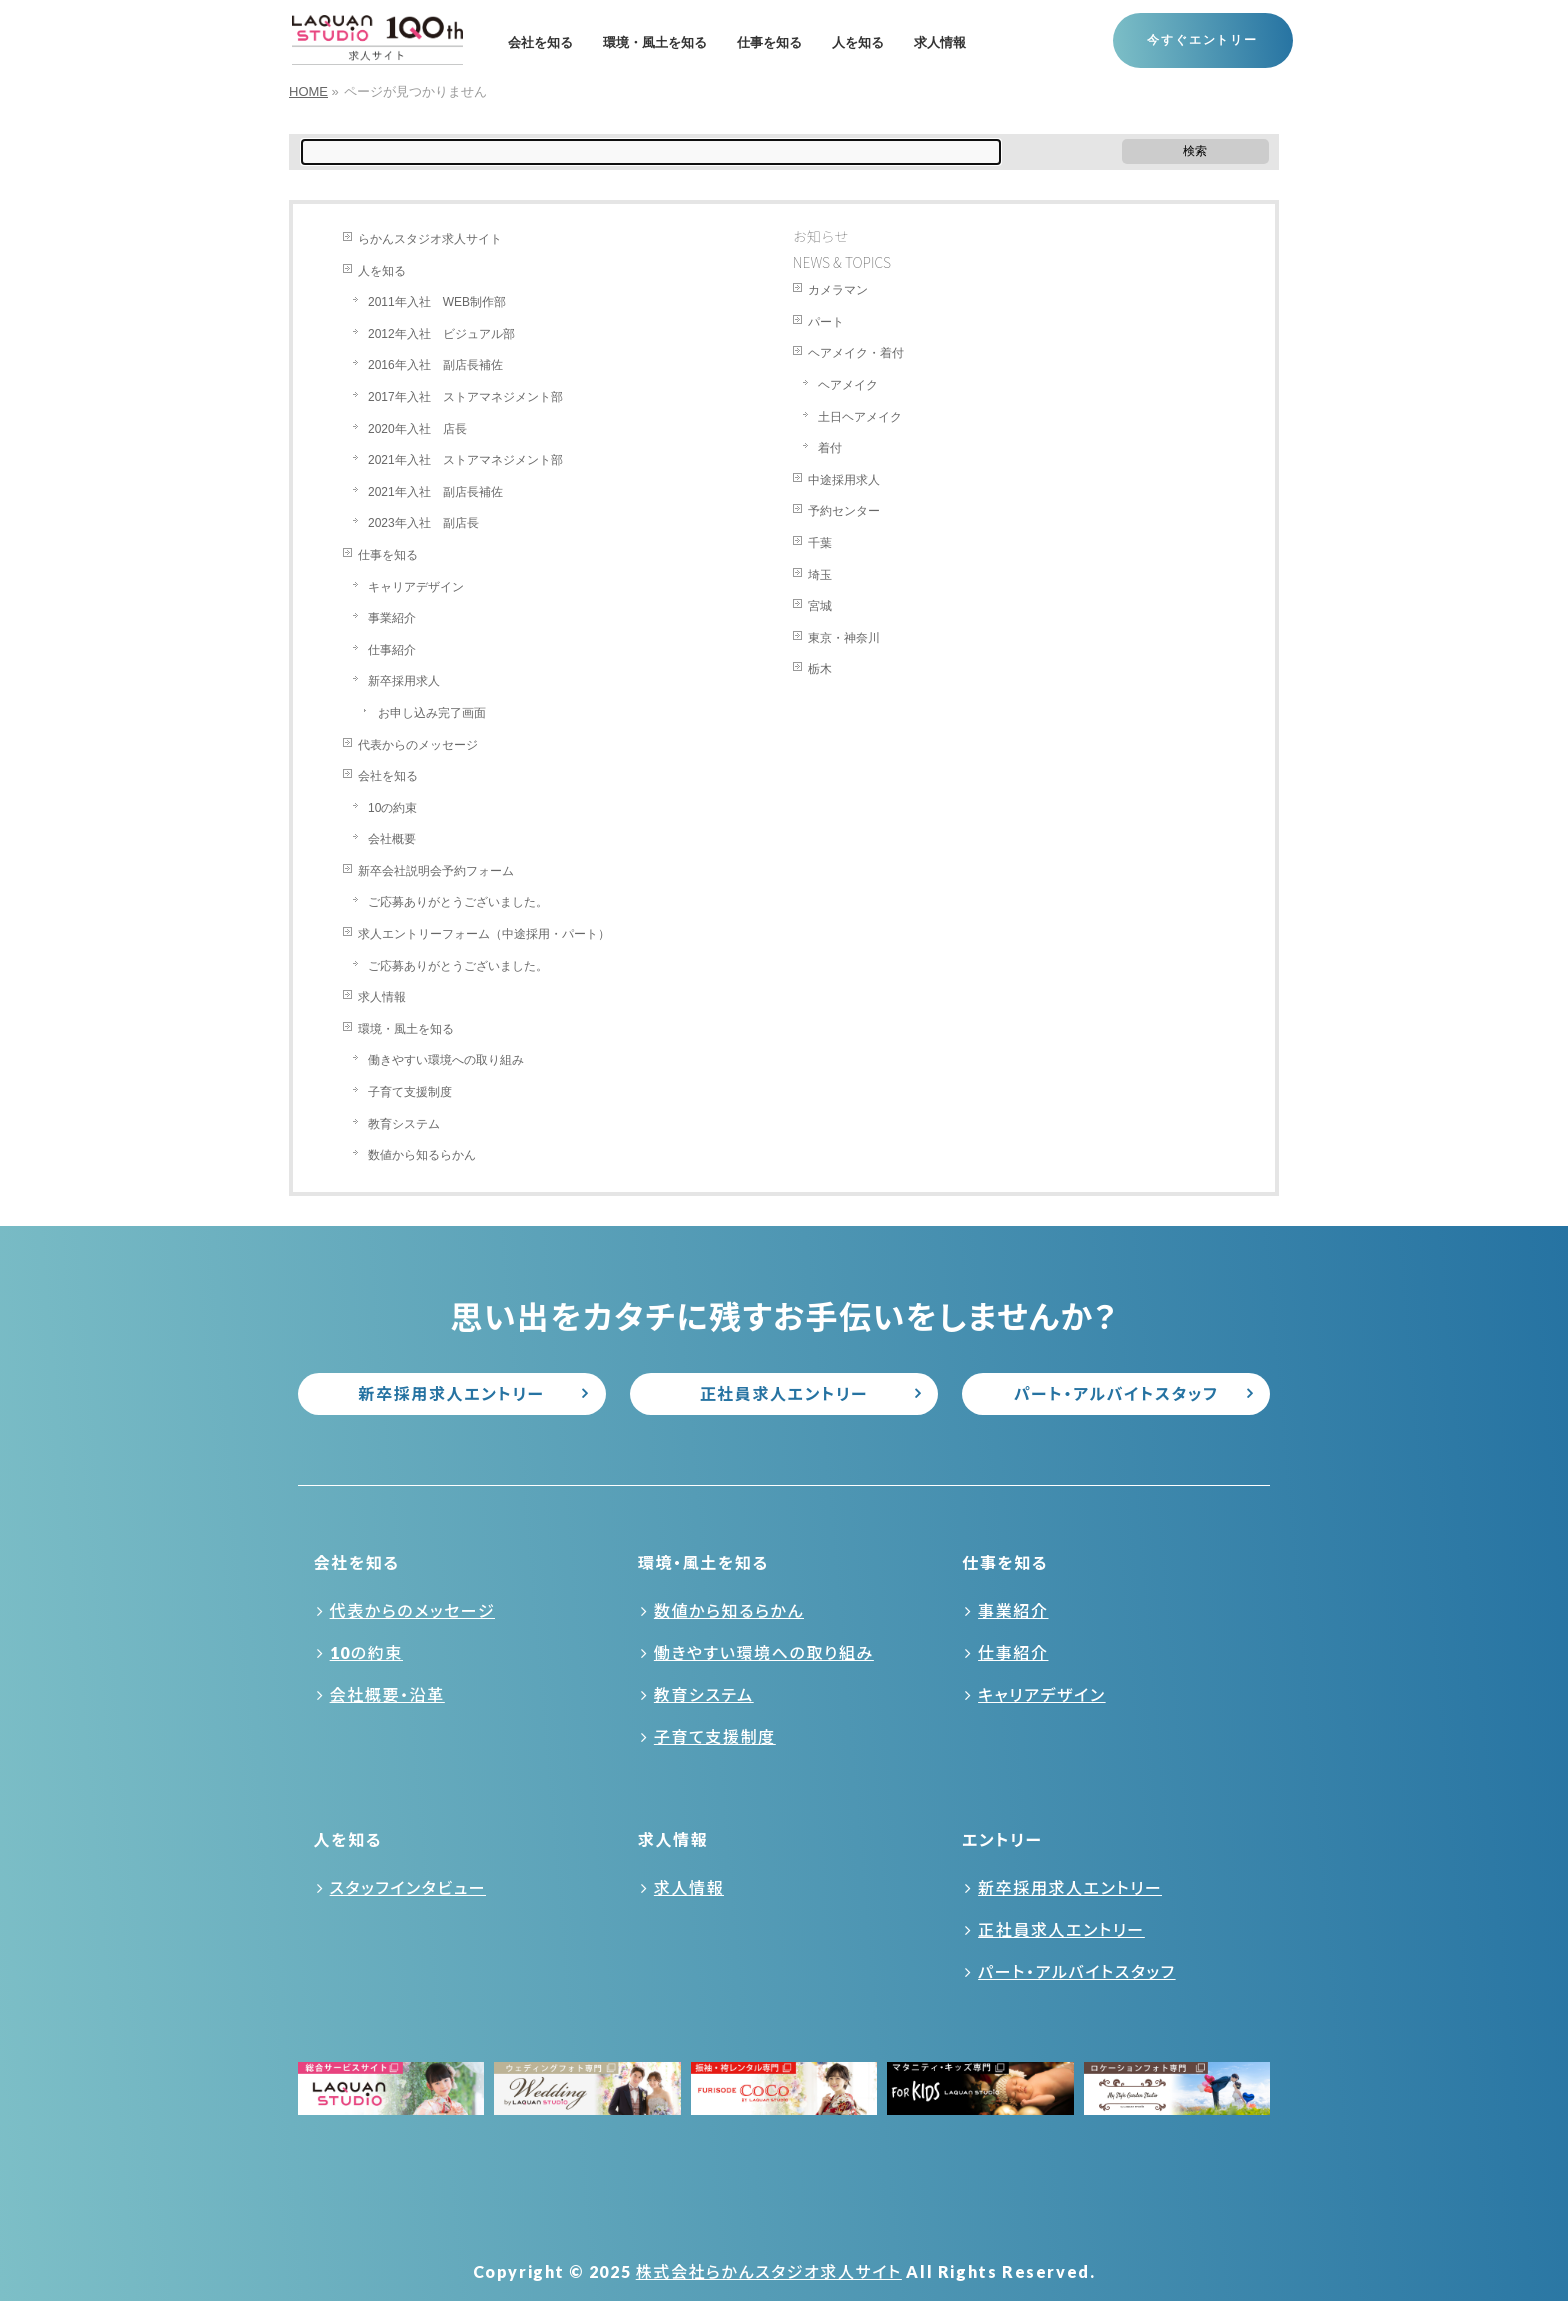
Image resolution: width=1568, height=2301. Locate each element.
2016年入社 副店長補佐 (435, 365)
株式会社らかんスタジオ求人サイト (769, 2271)
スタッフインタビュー (408, 1887)
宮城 (820, 606)
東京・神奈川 (844, 638)
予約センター (844, 511)
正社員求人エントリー (784, 1393)
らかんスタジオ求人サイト (430, 239)
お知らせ (821, 236)
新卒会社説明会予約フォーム (436, 871)
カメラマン (838, 290)
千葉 (820, 543)
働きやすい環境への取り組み (446, 1060)
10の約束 (392, 808)
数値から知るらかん (422, 1155)
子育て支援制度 (410, 1092)
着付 (830, 448)
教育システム (404, 1124)
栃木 (820, 669)
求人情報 (382, 997)
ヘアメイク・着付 (856, 353)
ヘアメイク (848, 385)
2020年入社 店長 (417, 429)
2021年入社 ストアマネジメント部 (465, 460)
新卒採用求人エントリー (452, 1393)
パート (826, 322)
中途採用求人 (844, 480)
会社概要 (392, 839)
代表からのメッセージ (418, 745)
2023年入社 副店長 (423, 523)
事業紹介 (392, 618)
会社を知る (388, 776)
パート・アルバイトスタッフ (1116, 1393)
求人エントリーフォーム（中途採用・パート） (484, 934)
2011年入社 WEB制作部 (437, 302)
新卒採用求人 (404, 681)
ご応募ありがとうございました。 (458, 902)
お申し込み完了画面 (432, 713)
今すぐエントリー (1202, 40)
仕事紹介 (392, 650)
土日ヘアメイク (860, 417)
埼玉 (820, 575)
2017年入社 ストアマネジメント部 (465, 397)
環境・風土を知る (406, 1029)
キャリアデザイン (416, 587)
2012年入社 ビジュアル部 (441, 334)
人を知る (382, 271)
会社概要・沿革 (387, 1694)
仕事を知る (388, 555)
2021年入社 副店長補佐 (435, 492)
